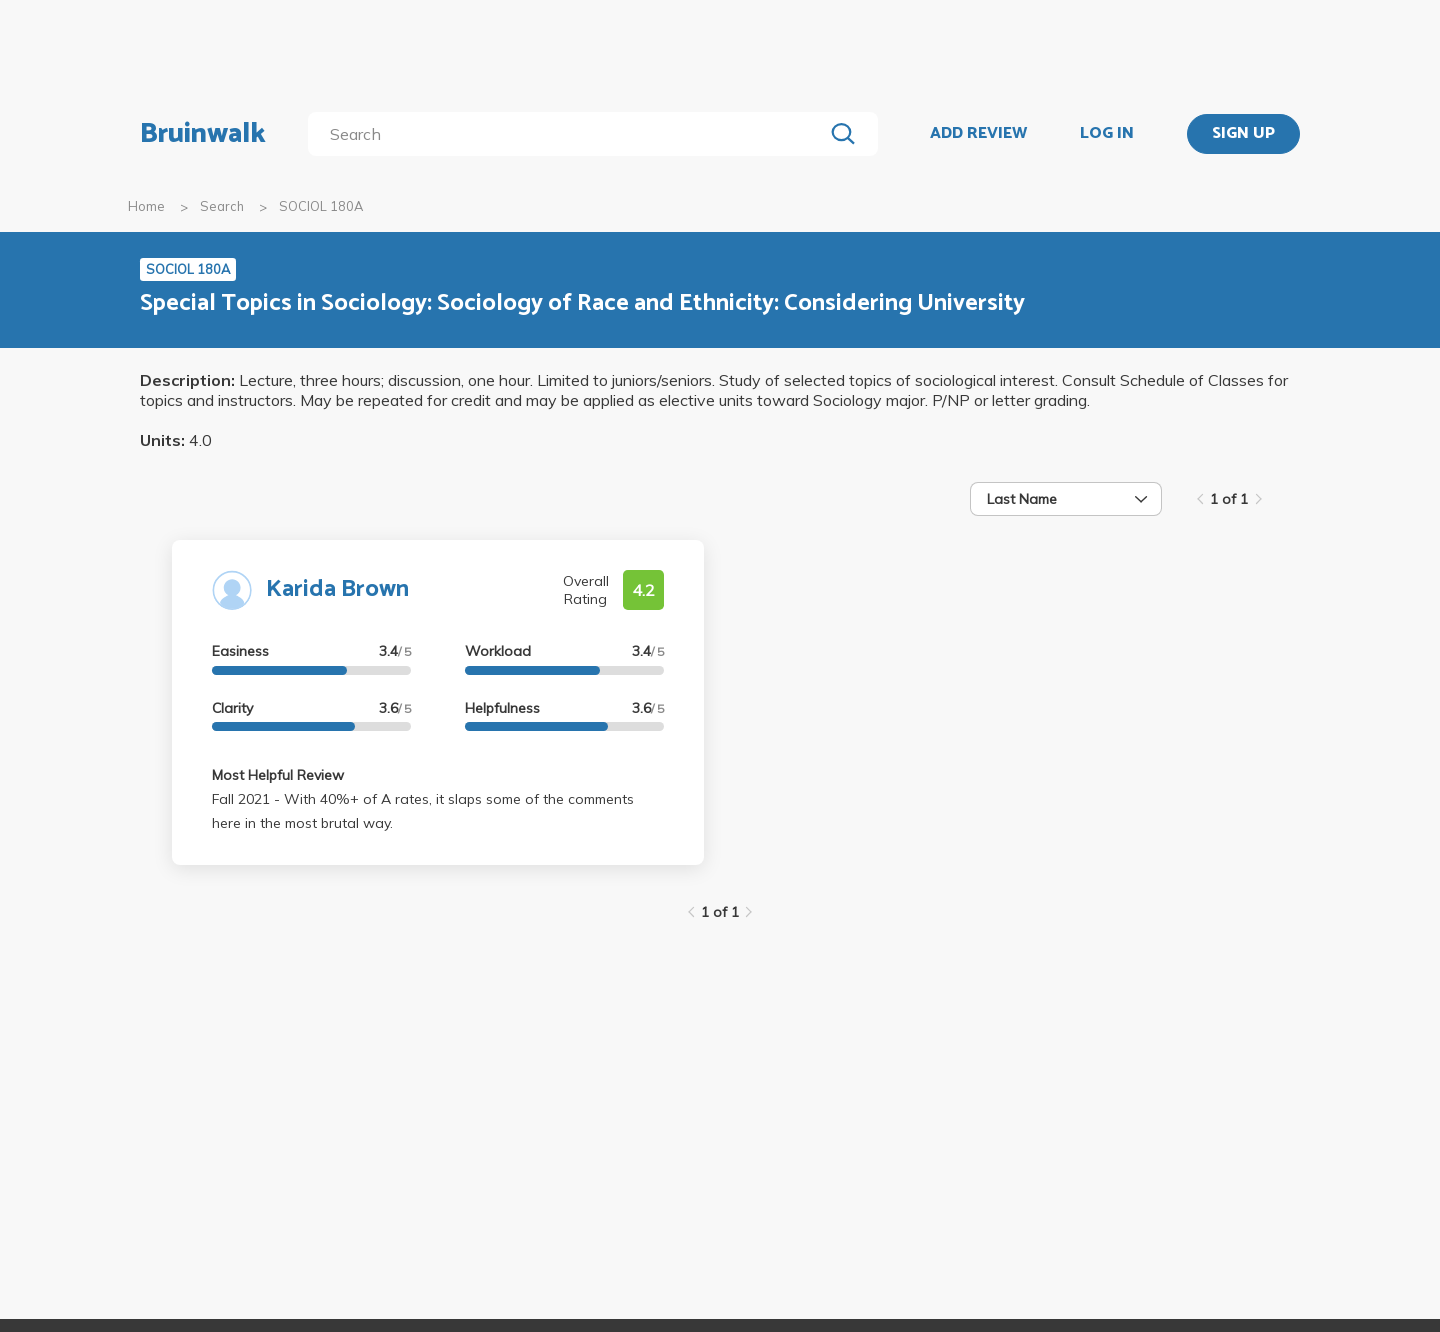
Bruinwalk (203, 134)
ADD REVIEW (978, 134)
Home (146, 206)
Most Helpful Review (278, 775)
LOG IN (1107, 134)
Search (222, 206)
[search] (569, 134)
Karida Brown (337, 589)
